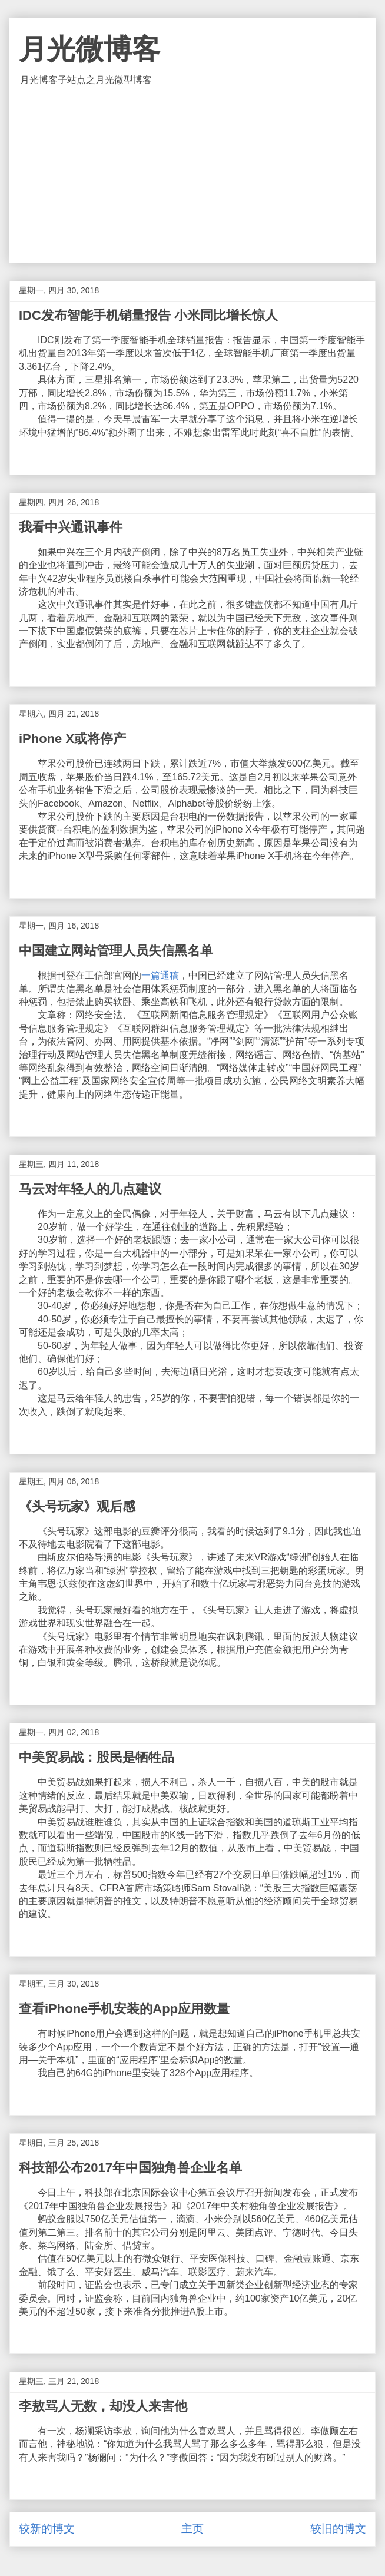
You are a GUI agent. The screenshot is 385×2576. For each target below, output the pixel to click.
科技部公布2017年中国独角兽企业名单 (130, 2167)
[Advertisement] (192, 174)
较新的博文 (47, 2528)
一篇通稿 (160, 975)
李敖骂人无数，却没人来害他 (103, 2406)
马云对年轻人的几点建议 (90, 1189)
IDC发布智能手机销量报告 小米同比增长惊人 (148, 315)
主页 (192, 2528)
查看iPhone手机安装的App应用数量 (124, 2008)
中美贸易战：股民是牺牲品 (96, 1757)
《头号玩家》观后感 (77, 1506)
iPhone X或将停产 (72, 738)
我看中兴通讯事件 (70, 527)
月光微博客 (89, 49)
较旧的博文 (338, 2528)
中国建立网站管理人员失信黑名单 (116, 950)
